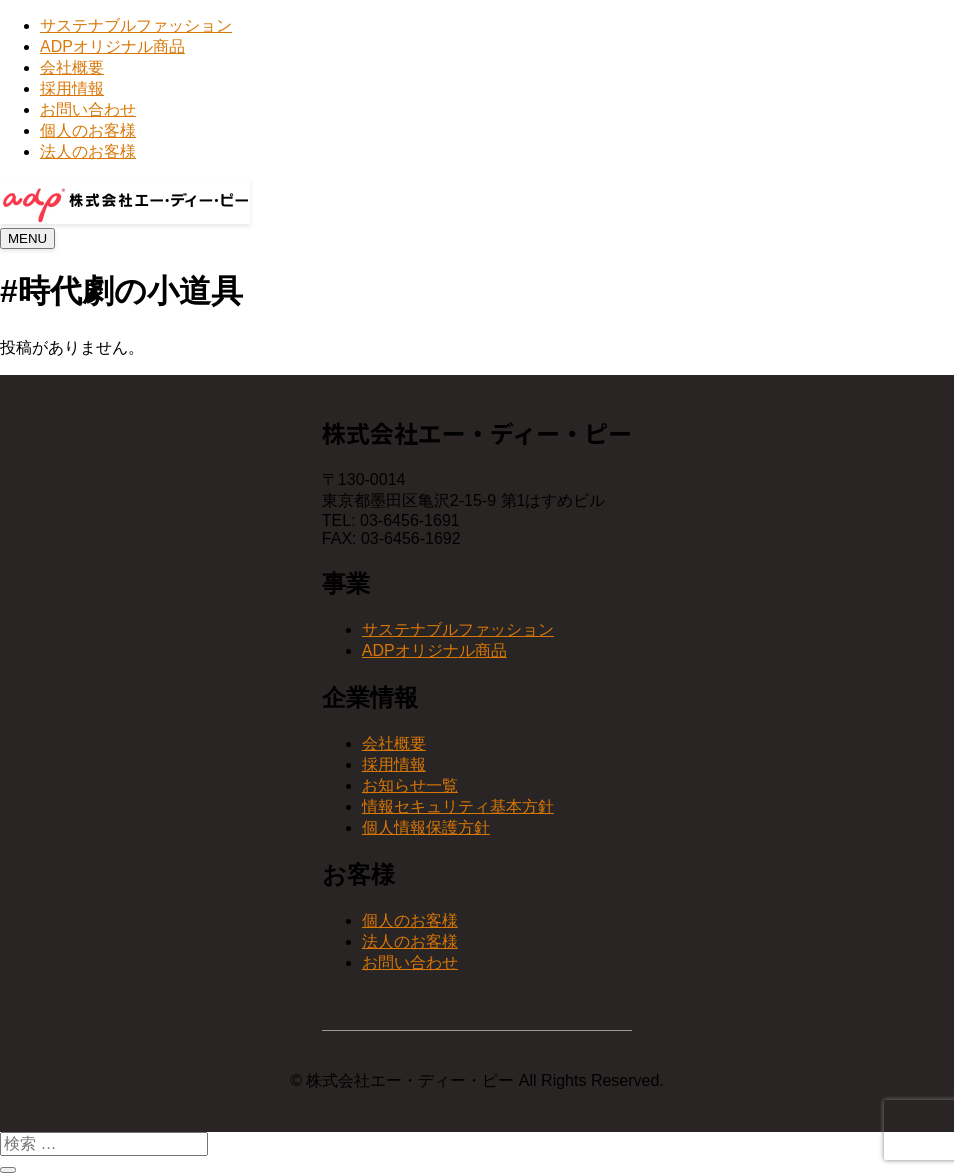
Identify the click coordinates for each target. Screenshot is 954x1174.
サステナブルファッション (136, 25)
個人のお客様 (88, 130)
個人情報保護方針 (426, 827)
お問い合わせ (88, 109)
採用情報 (72, 88)
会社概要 (72, 67)
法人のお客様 (88, 151)
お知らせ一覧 (410, 785)
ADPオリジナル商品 (112, 46)
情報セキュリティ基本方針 (458, 806)
